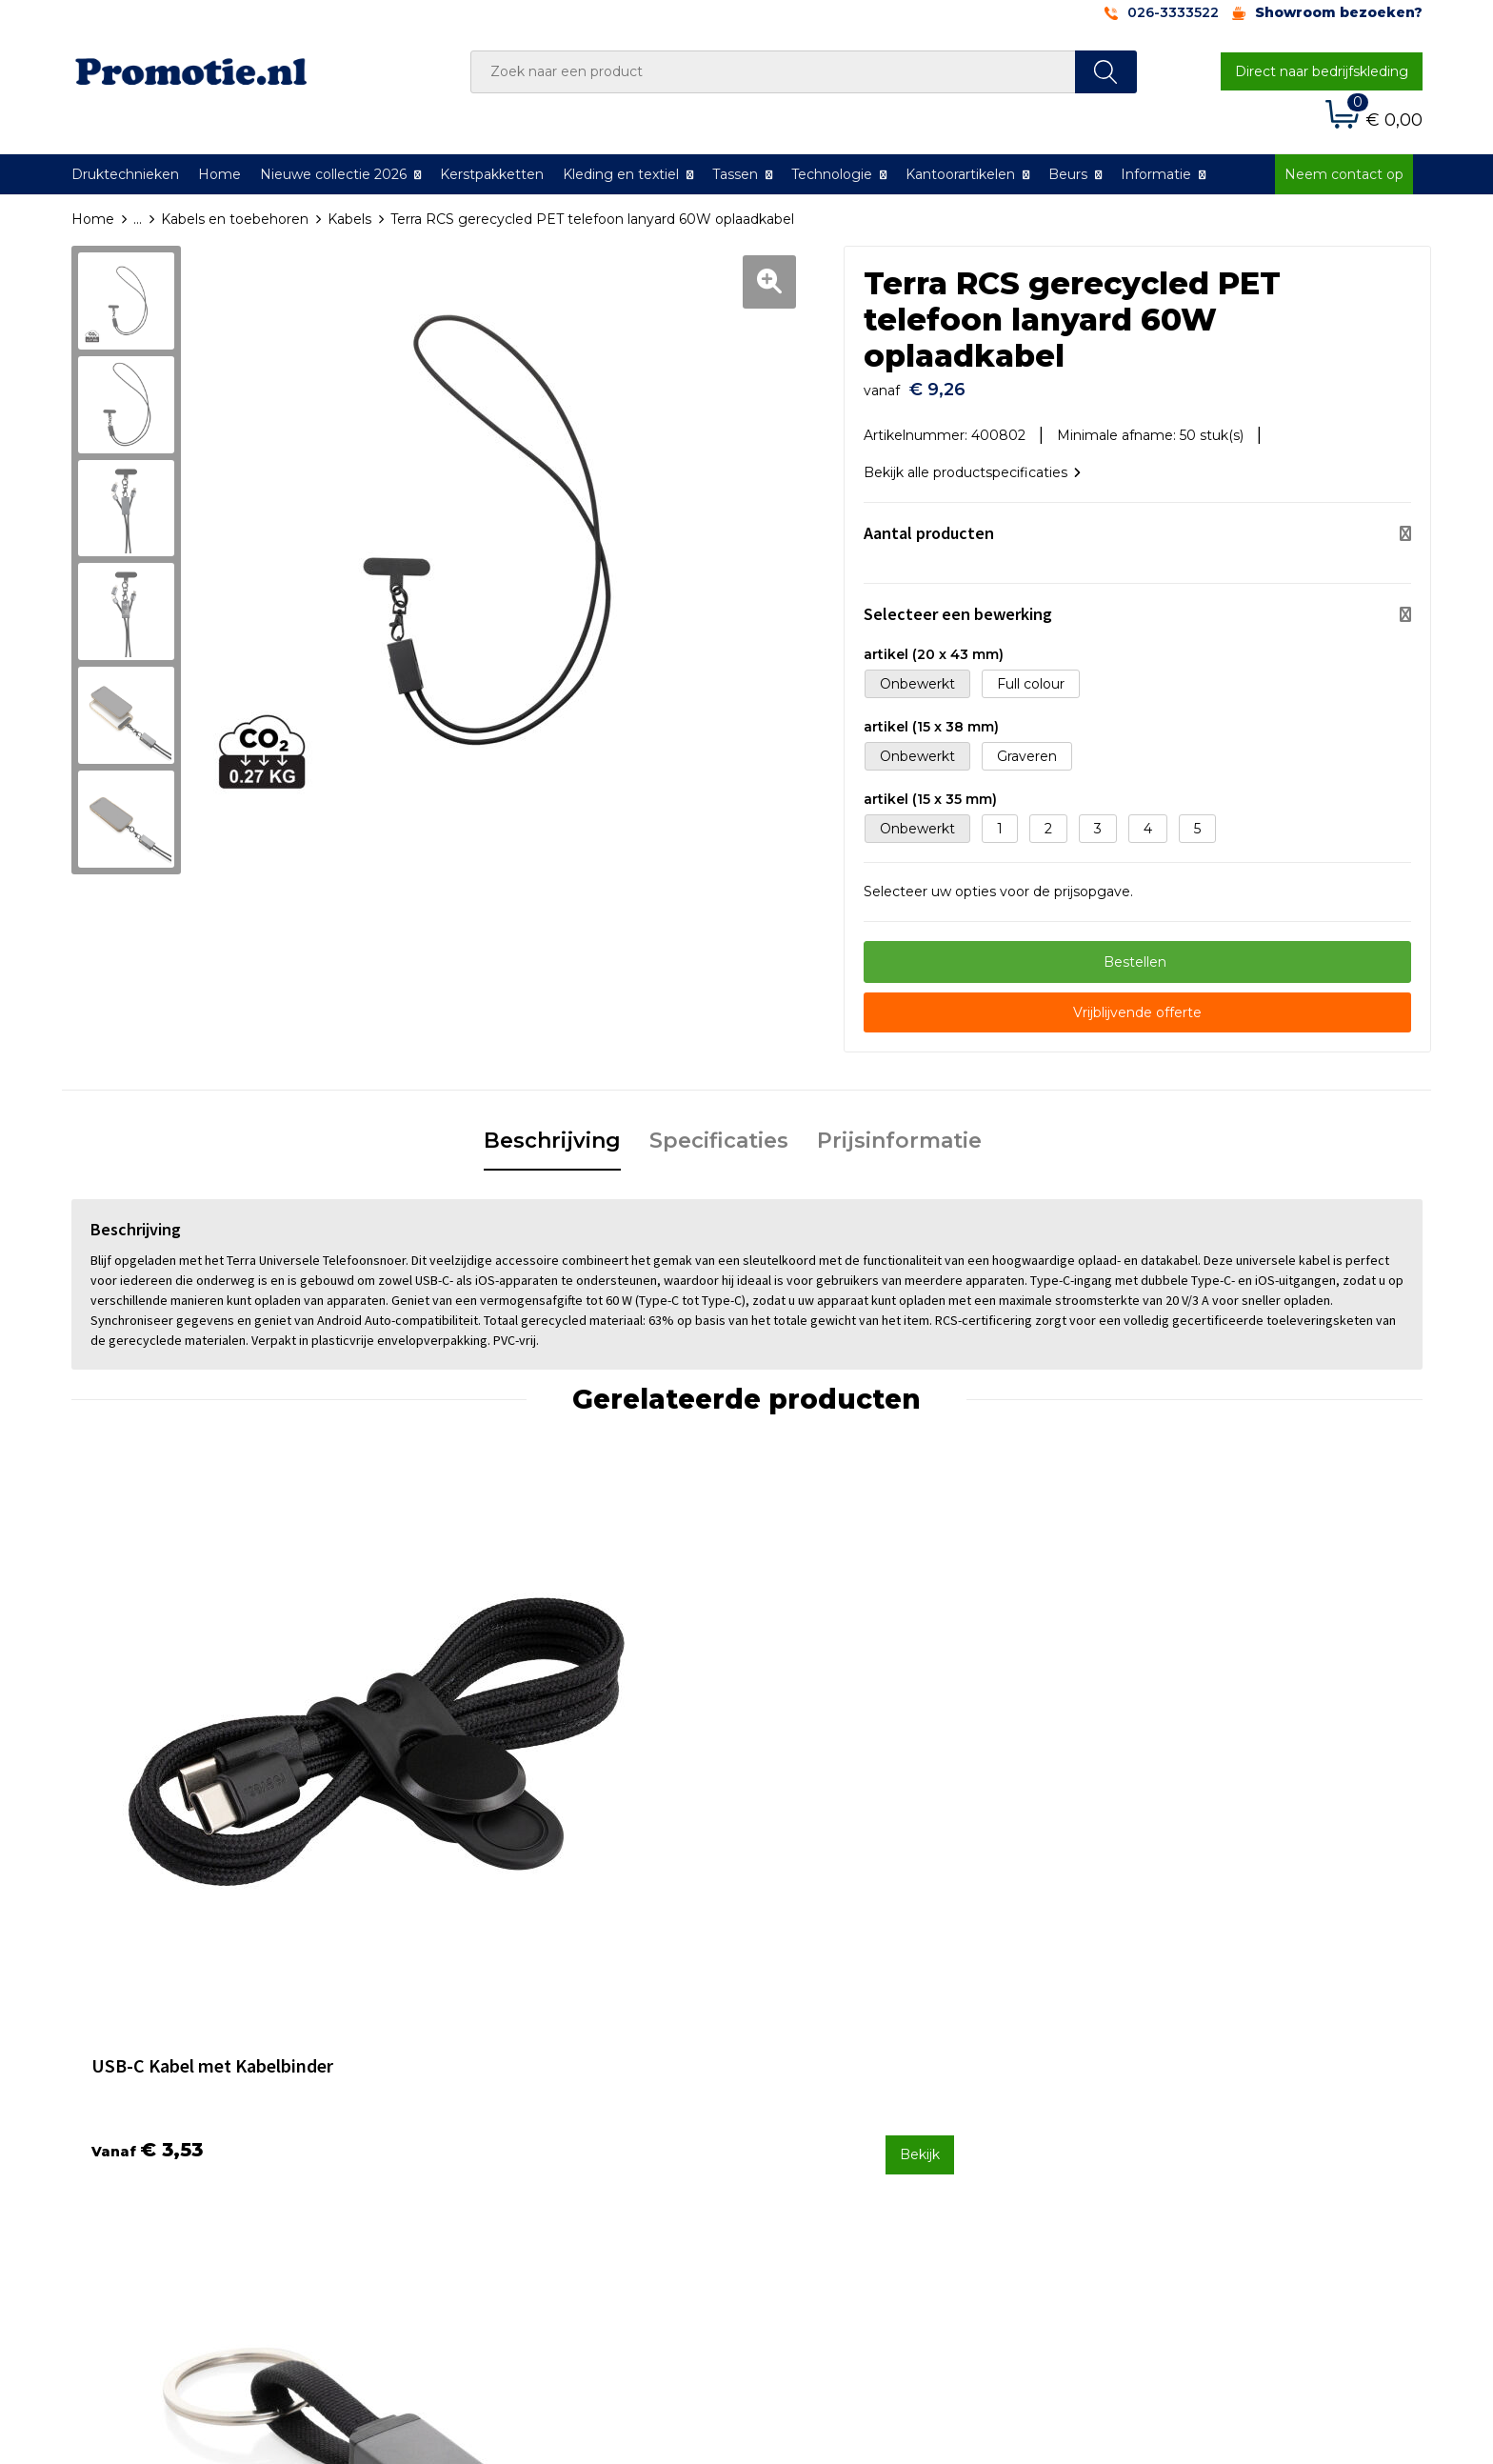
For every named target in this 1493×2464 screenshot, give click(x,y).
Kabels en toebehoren (235, 219)
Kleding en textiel (621, 174)
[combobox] (773, 71)
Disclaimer (1140, 2128)
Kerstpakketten (492, 174)
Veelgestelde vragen (503, 2078)
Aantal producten (929, 523)
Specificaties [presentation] (718, 1131)
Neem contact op (1343, 174)
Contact (797, 2052)
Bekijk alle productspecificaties (972, 462)
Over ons (465, 2052)
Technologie (831, 174)
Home (219, 174)
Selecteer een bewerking (958, 604)
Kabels (349, 219)
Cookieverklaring (1160, 2078)
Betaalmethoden (827, 2078)
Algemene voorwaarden (1185, 2052)
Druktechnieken (125, 174)
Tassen (735, 174)
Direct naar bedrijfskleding (1321, 71)
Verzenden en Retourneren (861, 2103)
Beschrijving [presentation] (552, 1131)
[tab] (552, 1132)
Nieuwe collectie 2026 (333, 174)
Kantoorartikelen (960, 174)
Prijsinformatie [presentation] (899, 1131)
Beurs (1067, 174)
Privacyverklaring (1162, 2103)
